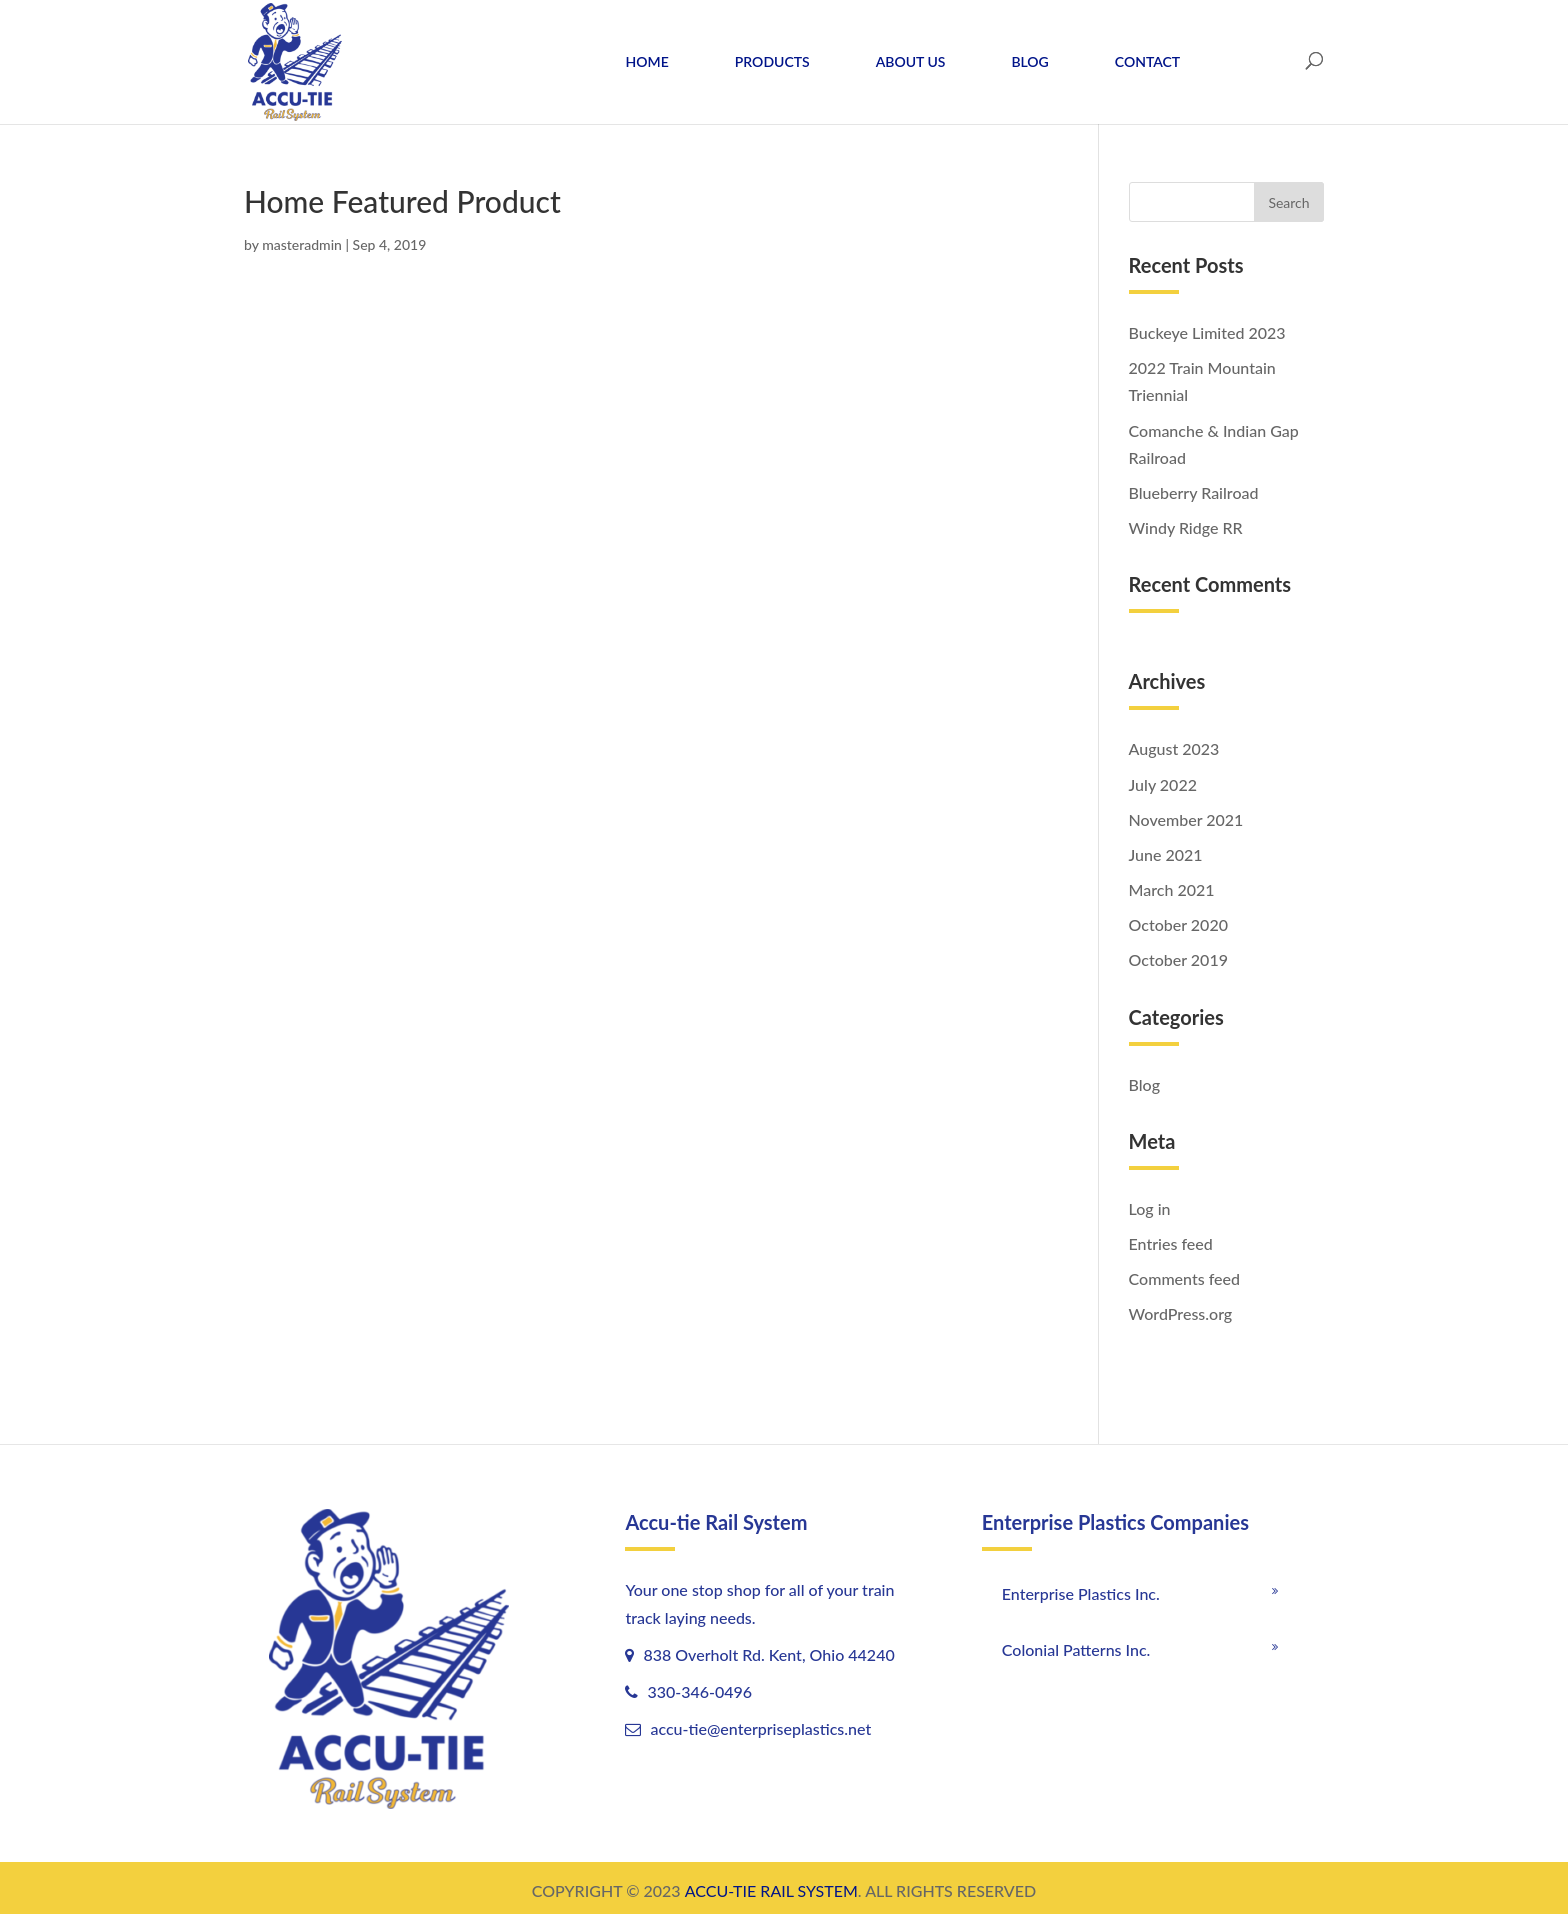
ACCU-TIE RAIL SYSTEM (771, 1890)
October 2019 (1178, 959)
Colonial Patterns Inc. (1076, 1649)
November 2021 (1186, 819)
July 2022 (1163, 784)
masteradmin (302, 244)
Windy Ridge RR (1186, 527)
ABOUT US (911, 61)
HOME (647, 61)
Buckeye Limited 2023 (1207, 332)
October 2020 (1178, 924)
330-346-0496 (697, 1691)
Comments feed (1184, 1278)
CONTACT (1147, 61)
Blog (1144, 1084)
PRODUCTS (772, 61)
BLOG (1029, 61)
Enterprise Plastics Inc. (1081, 1593)
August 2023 (1174, 748)
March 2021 (1172, 889)
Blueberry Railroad (1194, 492)
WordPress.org (1181, 1313)
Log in (1150, 1208)
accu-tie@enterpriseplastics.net (760, 1728)
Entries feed (1171, 1243)
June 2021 (1166, 854)
